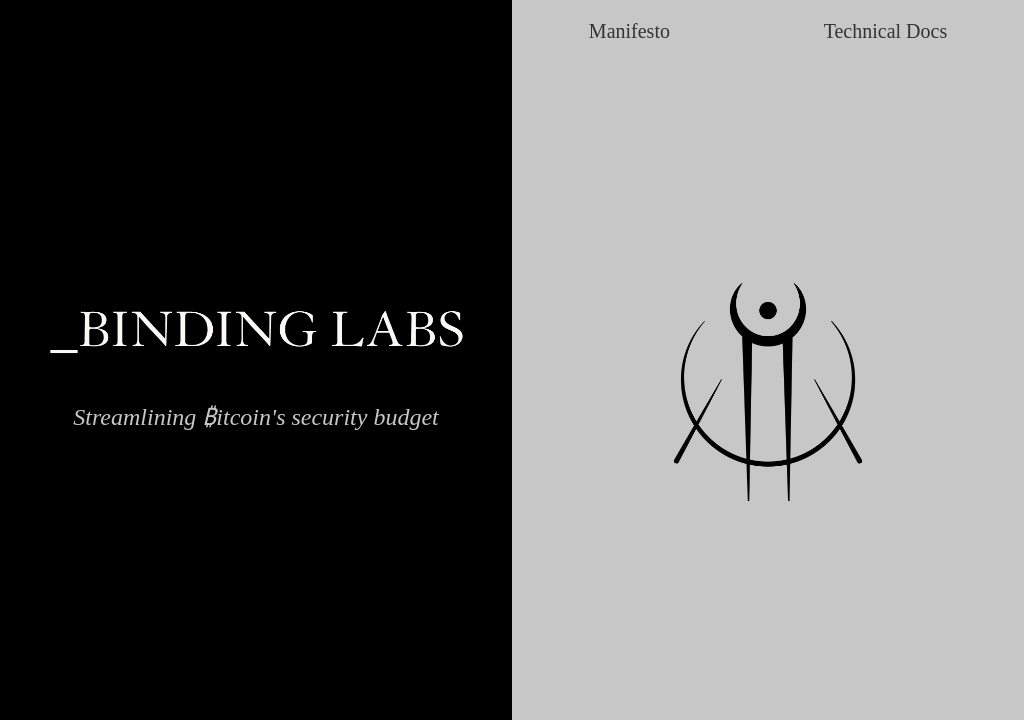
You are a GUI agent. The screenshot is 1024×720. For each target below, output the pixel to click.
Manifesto (629, 31)
